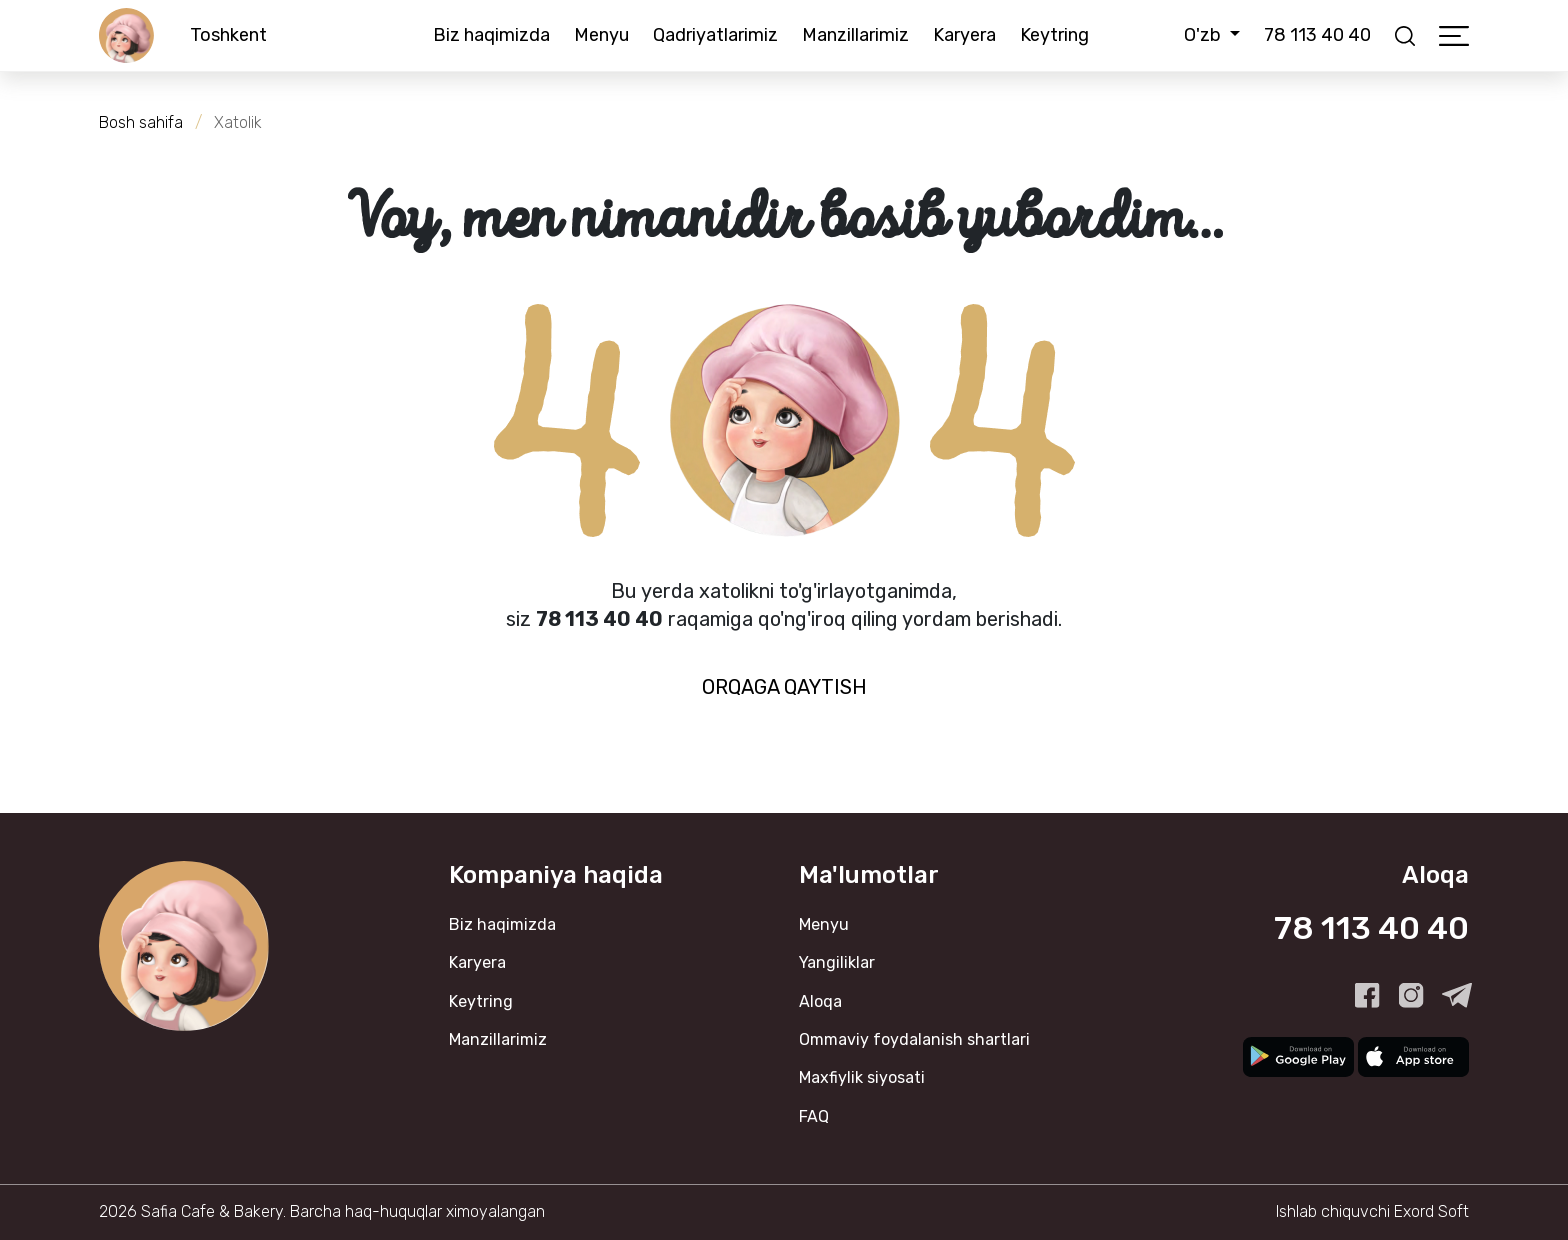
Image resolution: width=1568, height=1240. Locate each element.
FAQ (814, 1116)
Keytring (1054, 35)
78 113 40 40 (1317, 35)
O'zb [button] (1204, 35)
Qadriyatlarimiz (715, 35)
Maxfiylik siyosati (862, 1077)
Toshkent (228, 35)
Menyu (601, 35)
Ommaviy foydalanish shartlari (914, 1039)
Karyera (964, 35)
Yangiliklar (837, 962)
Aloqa (820, 1001)
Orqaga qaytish (784, 687)
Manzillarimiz (855, 35)
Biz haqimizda (491, 35)
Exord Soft (1431, 1211)
